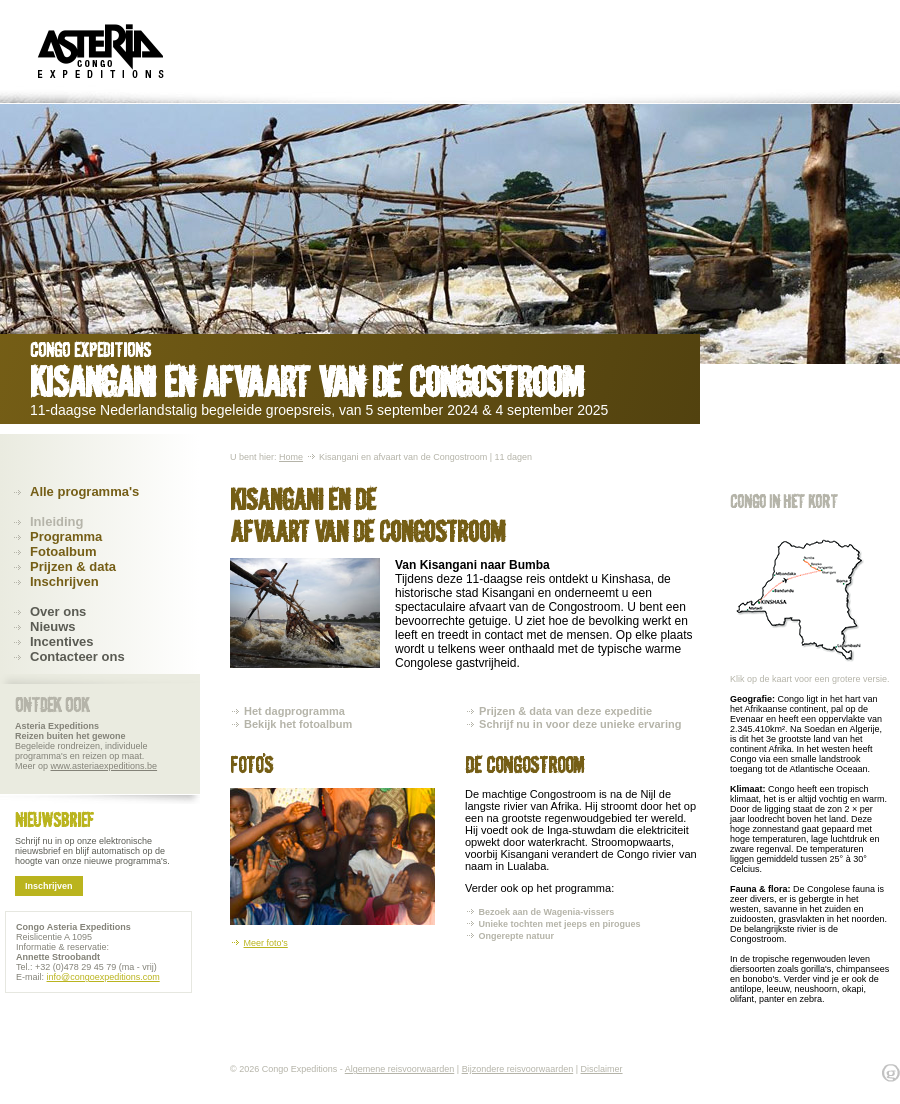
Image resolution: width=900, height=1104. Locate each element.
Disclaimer (602, 1069)
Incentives (62, 641)
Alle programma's (84, 491)
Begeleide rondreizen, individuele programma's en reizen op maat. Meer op (86, 746)
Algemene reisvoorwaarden (400, 1069)
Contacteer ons (77, 656)
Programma (66, 536)
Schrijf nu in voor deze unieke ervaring (580, 724)
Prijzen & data (73, 566)
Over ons (58, 611)
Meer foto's (266, 943)
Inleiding (56, 521)
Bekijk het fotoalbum (298, 724)
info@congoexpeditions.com (103, 977)
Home (291, 457)
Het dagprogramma (294, 711)
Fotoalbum (63, 551)
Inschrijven (64, 581)
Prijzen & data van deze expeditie (565, 711)
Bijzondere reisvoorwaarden (518, 1069)
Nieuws (53, 626)
